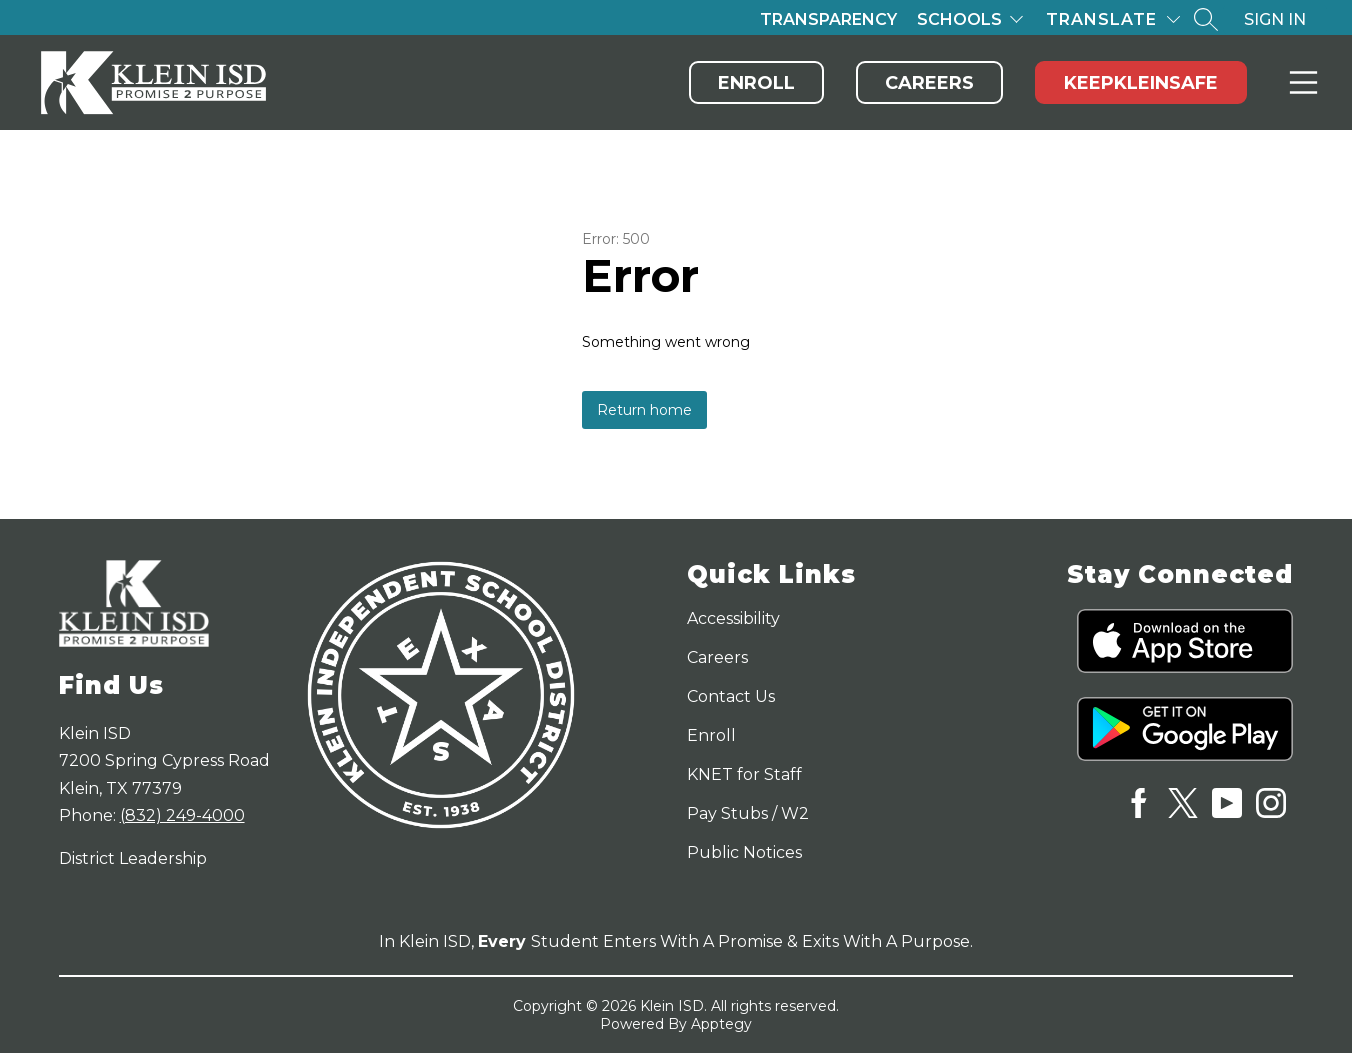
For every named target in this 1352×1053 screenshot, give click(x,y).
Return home (644, 410)
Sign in (1275, 19)
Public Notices (744, 852)
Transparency (828, 19)
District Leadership (133, 858)
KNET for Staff (744, 774)
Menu (1299, 82)
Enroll (756, 83)
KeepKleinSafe (1141, 83)
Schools (959, 19)
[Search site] (1206, 19)
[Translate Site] (1113, 19)
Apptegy (721, 1024)
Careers (929, 83)
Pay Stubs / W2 (748, 813)
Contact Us (731, 696)
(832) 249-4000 (182, 815)
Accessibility (733, 618)
